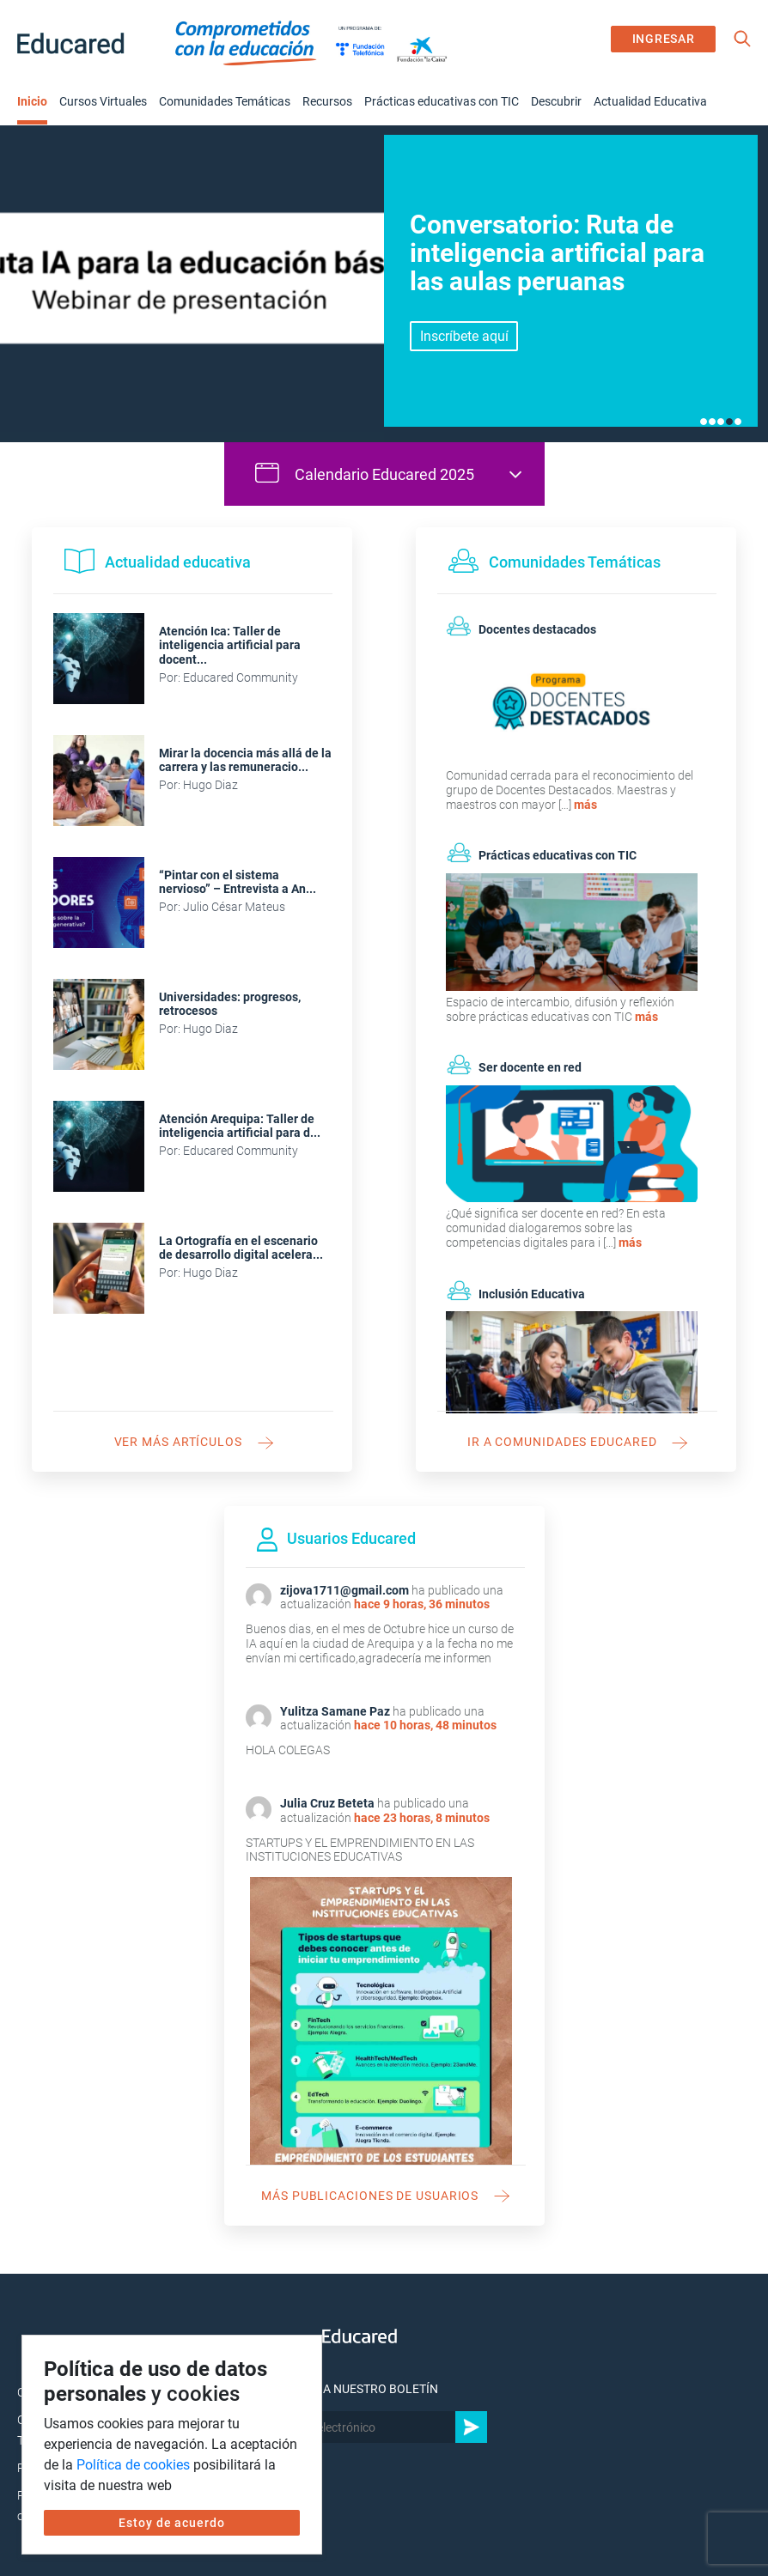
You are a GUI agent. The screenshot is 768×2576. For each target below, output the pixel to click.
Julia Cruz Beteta (327, 1803)
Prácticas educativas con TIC (441, 101)
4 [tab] (729, 421)
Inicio (32, 101)
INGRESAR (663, 39)
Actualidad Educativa (650, 101)
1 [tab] (703, 421)
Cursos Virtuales (103, 101)
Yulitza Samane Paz (335, 1711)
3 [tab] (720, 421)
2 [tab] (712, 421)
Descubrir (556, 101)
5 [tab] (737, 421)
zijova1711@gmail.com (344, 1590)
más (585, 804)
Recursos (327, 101)
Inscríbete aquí (464, 336)
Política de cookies (133, 2465)
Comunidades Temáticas (224, 101)
